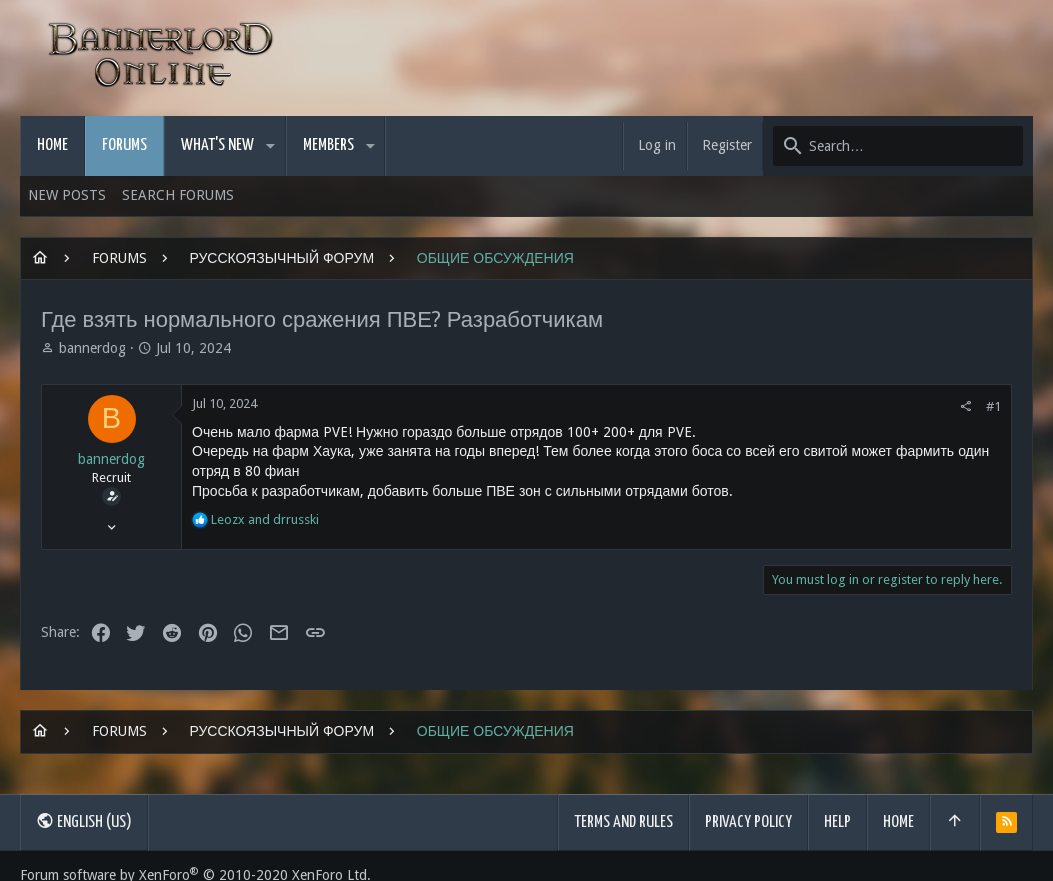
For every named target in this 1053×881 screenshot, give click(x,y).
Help (837, 822)
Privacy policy (748, 822)
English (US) (84, 821)
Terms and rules (623, 822)
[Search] (898, 146)
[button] (270, 146)
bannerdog (92, 348)
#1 (993, 406)
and (265, 519)
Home (898, 822)
